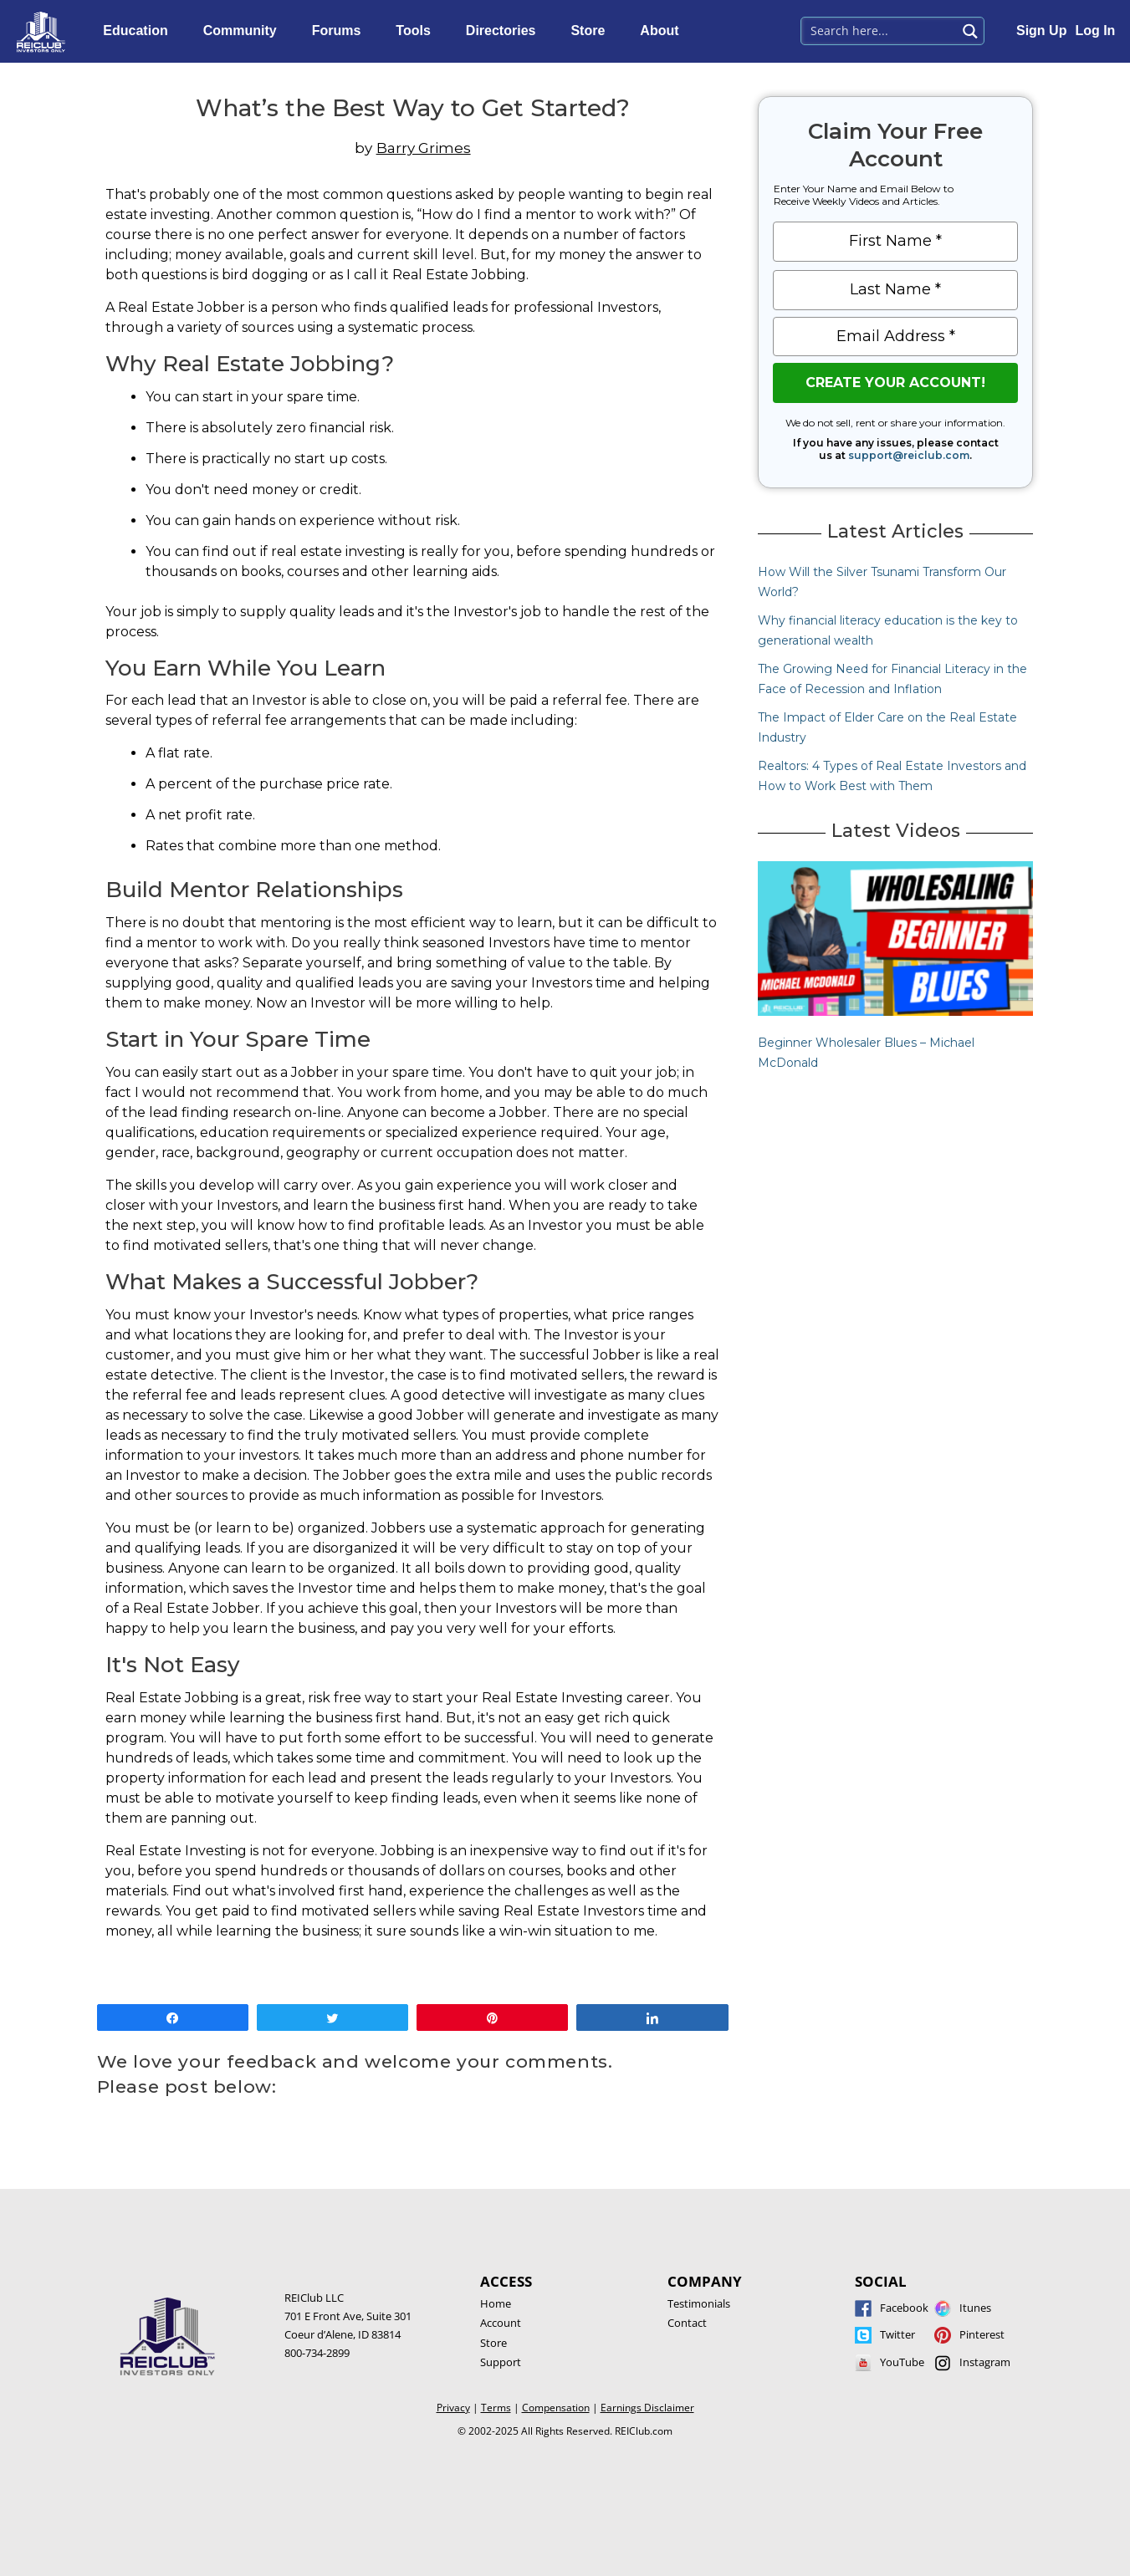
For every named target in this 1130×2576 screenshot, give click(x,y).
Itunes (975, 2307)
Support (500, 2361)
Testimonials (698, 2303)
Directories (505, 31)
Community (244, 31)
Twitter (897, 2334)
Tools (417, 31)
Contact (687, 2322)
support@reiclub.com (908, 455)
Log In (1095, 30)
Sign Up (1041, 30)
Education (139, 31)
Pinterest (982, 2334)
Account (500, 2322)
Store (591, 31)
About (663, 31)
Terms (496, 2407)
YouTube (902, 2361)
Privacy (453, 2407)
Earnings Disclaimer (647, 2407)
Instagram (984, 2361)
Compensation (556, 2407)
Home (495, 2303)
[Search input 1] (879, 29)
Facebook (904, 2307)
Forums (341, 31)
